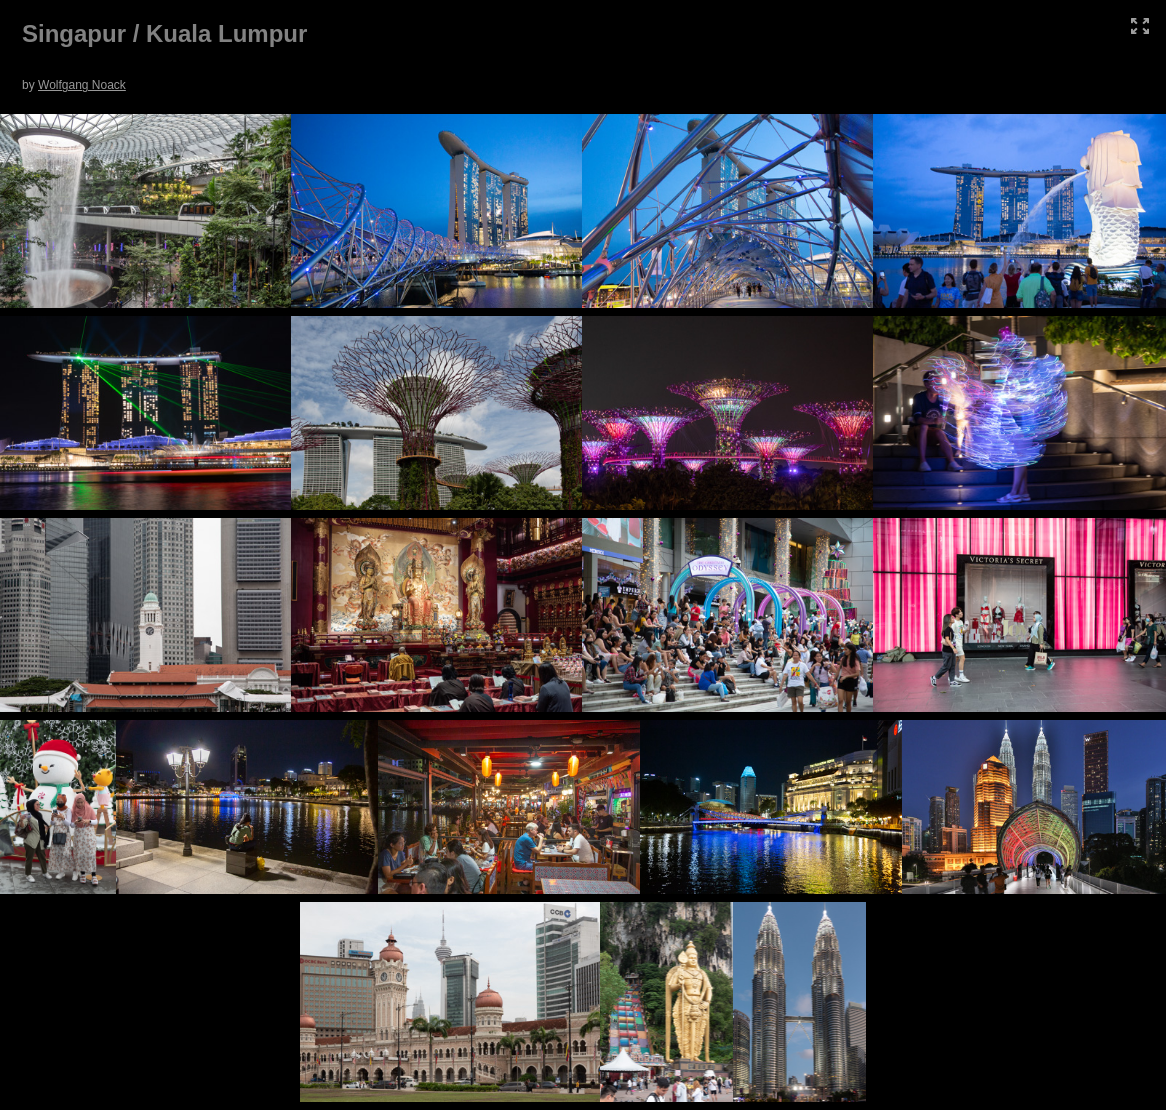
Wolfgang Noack (82, 85)
